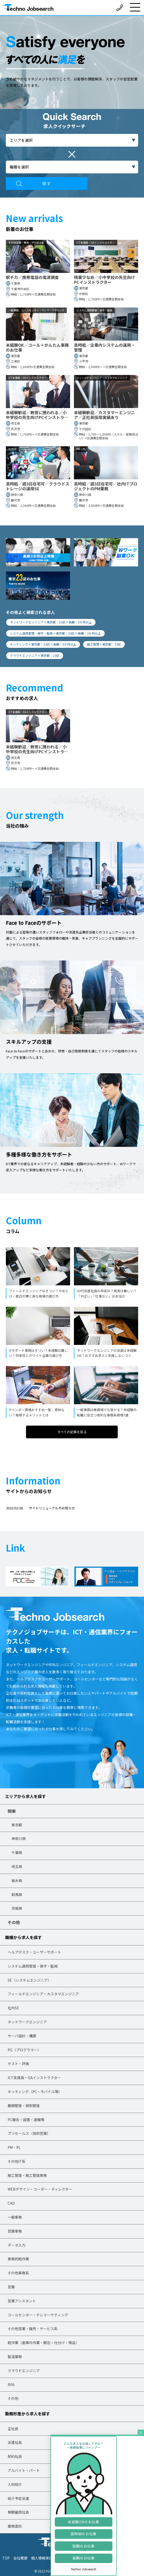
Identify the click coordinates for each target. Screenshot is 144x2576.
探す (46, 183)
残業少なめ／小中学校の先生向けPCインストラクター (104, 280)
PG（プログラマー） (24, 2049)
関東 (12, 1811)
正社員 (13, 2428)
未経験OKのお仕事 (83, 2521)
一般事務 (15, 2217)
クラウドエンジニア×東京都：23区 (34, 655)
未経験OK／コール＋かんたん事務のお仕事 (37, 347)
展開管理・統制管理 (24, 2105)
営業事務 (15, 2231)
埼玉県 (16, 1866)
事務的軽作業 (18, 2258)
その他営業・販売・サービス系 (33, 2328)
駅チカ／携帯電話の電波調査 (32, 277)
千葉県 (16, 1852)
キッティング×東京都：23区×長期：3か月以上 (43, 644)
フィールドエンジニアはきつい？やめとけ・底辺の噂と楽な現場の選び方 (39, 1293)
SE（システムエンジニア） (29, 1980)
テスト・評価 (18, 2063)
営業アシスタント (22, 2300)
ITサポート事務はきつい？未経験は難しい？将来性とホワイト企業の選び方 (38, 1353)
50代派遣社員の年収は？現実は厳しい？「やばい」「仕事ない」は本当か (107, 1293)
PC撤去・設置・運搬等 (26, 2119)
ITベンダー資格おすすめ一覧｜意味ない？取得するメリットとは (36, 1412)
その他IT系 (16, 2161)
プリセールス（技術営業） (29, 2133)
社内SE (13, 2007)
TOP (6, 2557)
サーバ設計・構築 (22, 2035)
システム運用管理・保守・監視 (33, 1966)
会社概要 (20, 2557)
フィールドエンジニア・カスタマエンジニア (43, 1993)
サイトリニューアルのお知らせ (52, 1508)
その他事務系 (18, 2272)
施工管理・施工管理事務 (27, 2175)
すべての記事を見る (72, 1431)
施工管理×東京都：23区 (104, 644)
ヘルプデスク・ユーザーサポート (34, 1952)
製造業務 (15, 2356)
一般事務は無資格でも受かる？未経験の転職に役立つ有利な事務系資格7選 (107, 1412)
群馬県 (16, 1894)
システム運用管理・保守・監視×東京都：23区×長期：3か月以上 (55, 633)
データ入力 (16, 2245)
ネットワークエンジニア (27, 2021)
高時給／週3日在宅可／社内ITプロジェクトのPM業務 (105, 486)
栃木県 (16, 1880)
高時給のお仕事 (83, 2533)
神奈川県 (18, 1838)
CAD (11, 2203)
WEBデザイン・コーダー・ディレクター (40, 2189)
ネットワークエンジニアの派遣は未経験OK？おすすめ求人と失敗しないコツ (107, 1353)
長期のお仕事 (83, 2557)
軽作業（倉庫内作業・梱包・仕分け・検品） (43, 2342)
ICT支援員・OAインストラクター (34, 2077)
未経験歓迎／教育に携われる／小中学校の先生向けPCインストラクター (37, 415)
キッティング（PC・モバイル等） (35, 2091)
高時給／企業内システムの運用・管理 (104, 347)
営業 (11, 2286)
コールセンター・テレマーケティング (38, 2314)
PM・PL (14, 2147)
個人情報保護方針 (45, 2557)
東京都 (16, 1824)
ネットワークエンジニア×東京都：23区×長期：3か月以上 (51, 622)
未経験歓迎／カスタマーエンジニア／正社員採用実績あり (104, 415)
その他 (14, 1922)
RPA (11, 2384)
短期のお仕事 (83, 2546)
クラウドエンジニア (24, 2370)
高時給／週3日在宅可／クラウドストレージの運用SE (37, 486)
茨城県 (16, 1908)
